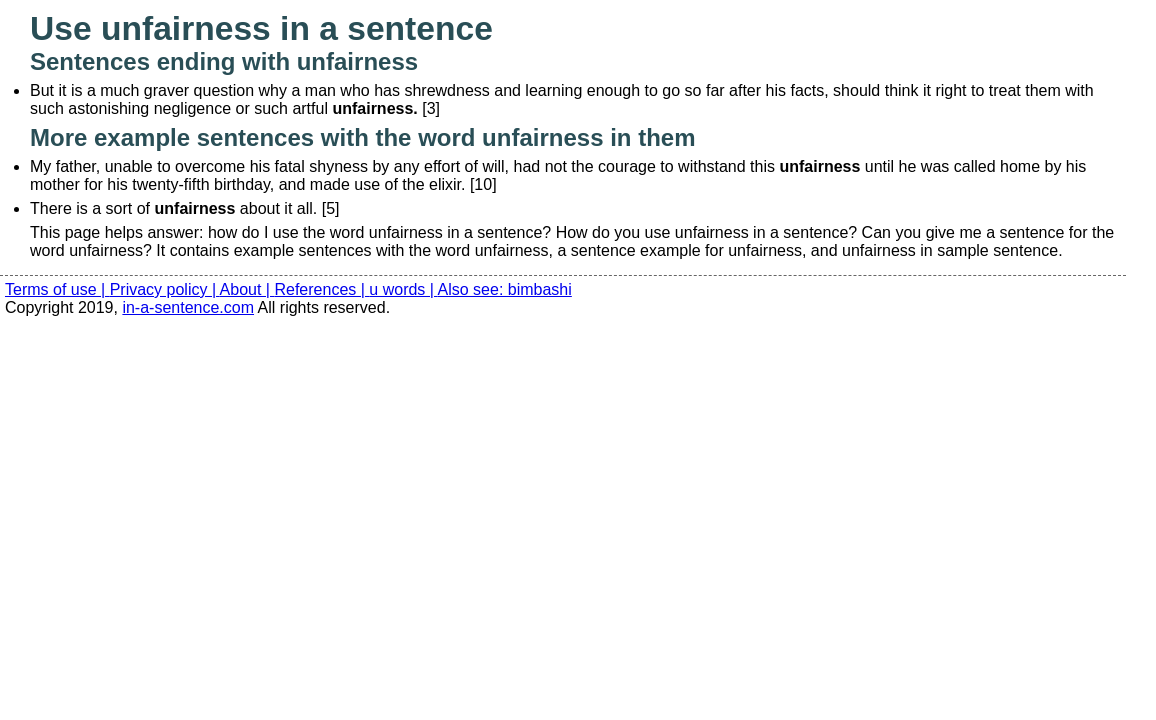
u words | (403, 289)
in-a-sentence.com (188, 307)
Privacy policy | (165, 289)
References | (321, 289)
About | (247, 289)
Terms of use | (57, 289)
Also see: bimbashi (505, 289)
